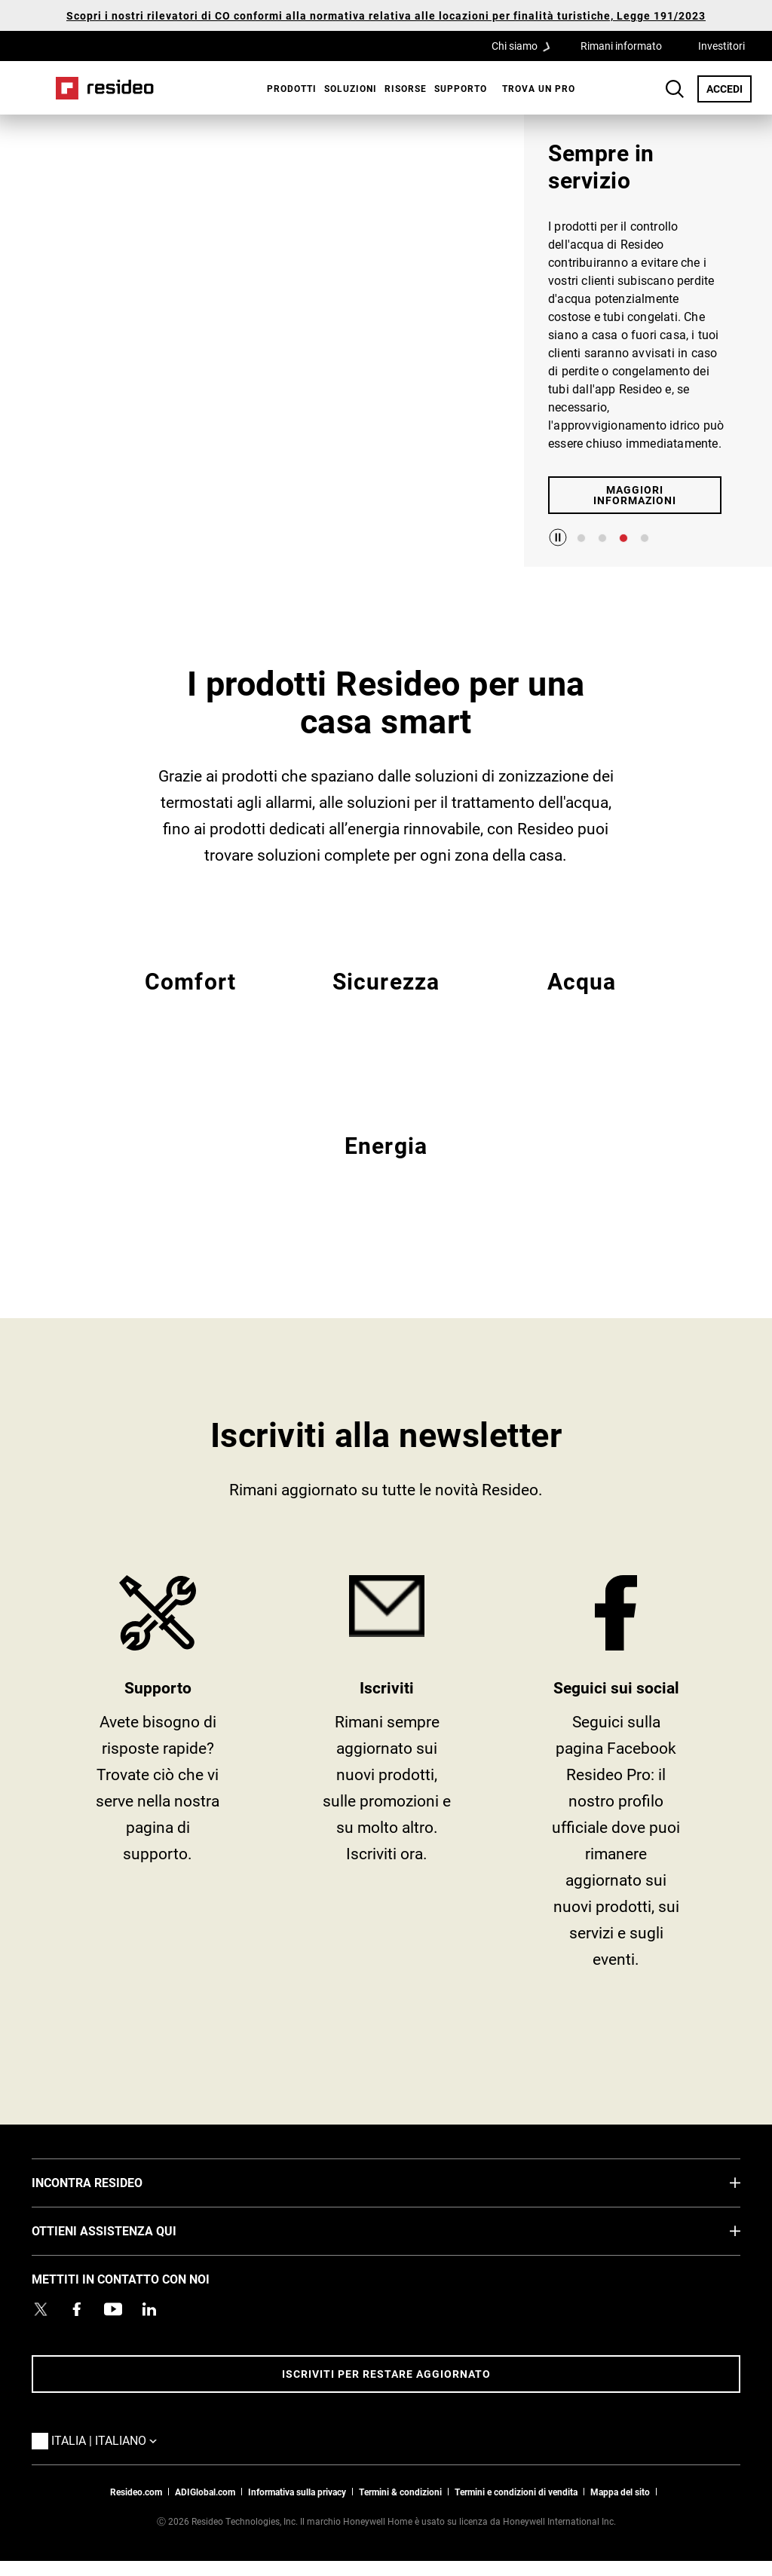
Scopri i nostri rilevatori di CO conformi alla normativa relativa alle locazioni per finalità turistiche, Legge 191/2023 (386, 15)
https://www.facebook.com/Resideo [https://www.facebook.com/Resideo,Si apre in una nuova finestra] (616, 1777)
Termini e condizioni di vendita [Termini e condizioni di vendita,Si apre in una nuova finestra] (516, 2492)
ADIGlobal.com (205, 2492)
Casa (105, 88)
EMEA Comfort (190, 999)
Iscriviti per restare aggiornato (386, 2373)
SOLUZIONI (350, 88)
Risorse (405, 88)
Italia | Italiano (107, 2439)
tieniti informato (386, 1777)
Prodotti (292, 88)
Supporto (460, 88)
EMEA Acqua (582, 999)
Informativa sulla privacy (297, 2492)
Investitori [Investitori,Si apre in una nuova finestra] (721, 45)
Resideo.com (136, 2492)
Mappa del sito (620, 2492)
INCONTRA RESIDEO (110, 2182)
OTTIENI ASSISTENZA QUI (127, 2230)
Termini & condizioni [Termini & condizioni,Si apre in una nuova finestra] (400, 2492)
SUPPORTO (157, 1777)
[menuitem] (288, 88)
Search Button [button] (675, 89)
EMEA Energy (386, 1163)
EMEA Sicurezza (386, 999)
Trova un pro (538, 88)
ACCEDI (729, 88)
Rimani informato (621, 45)
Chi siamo (525, 45)
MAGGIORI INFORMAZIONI (634, 494)
